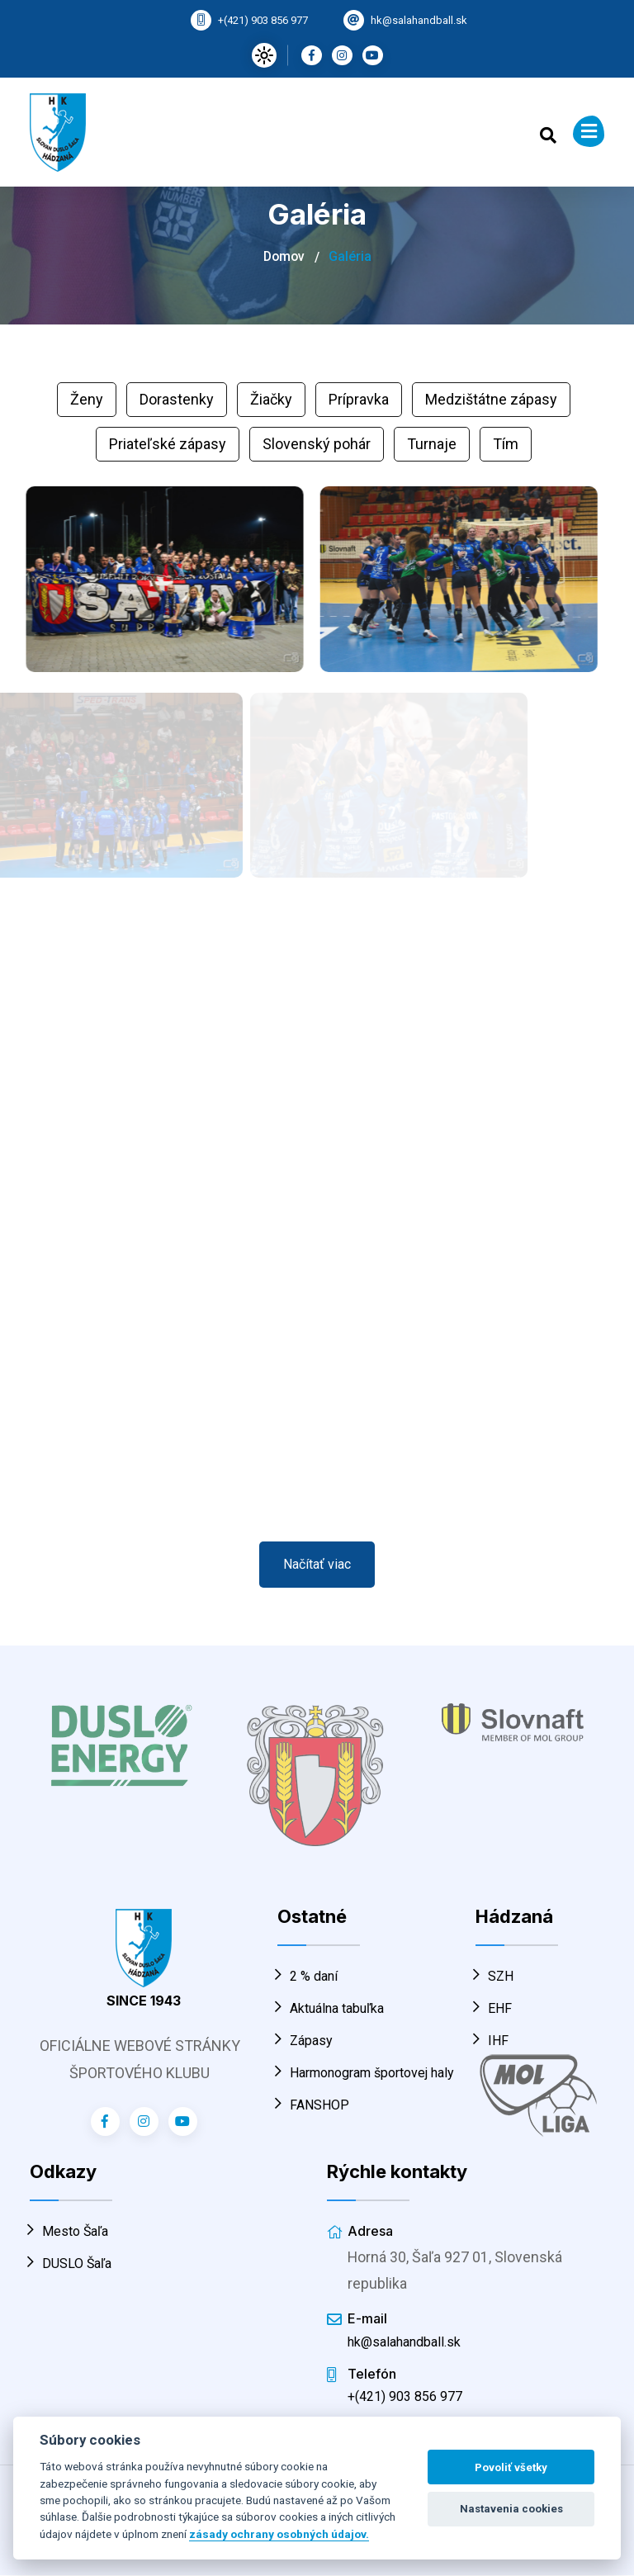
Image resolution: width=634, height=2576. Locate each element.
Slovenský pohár (317, 443)
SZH (494, 1976)
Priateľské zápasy (167, 443)
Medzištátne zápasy (491, 399)
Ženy (86, 399)
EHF (494, 2008)
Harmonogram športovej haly (365, 2073)
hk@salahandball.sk (419, 20)
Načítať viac (317, 1564)
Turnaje (432, 443)
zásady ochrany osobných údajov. (279, 2533)
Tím (505, 443)
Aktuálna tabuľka (330, 2008)
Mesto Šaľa (69, 2231)
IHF (492, 2040)
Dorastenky (177, 399)
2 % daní (307, 1976)
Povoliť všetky (511, 2467)
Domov (283, 256)
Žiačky (271, 399)
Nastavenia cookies (511, 2509)
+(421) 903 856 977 (263, 20)
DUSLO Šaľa (71, 2263)
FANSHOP (313, 2105)
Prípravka (359, 399)
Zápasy (305, 2040)
